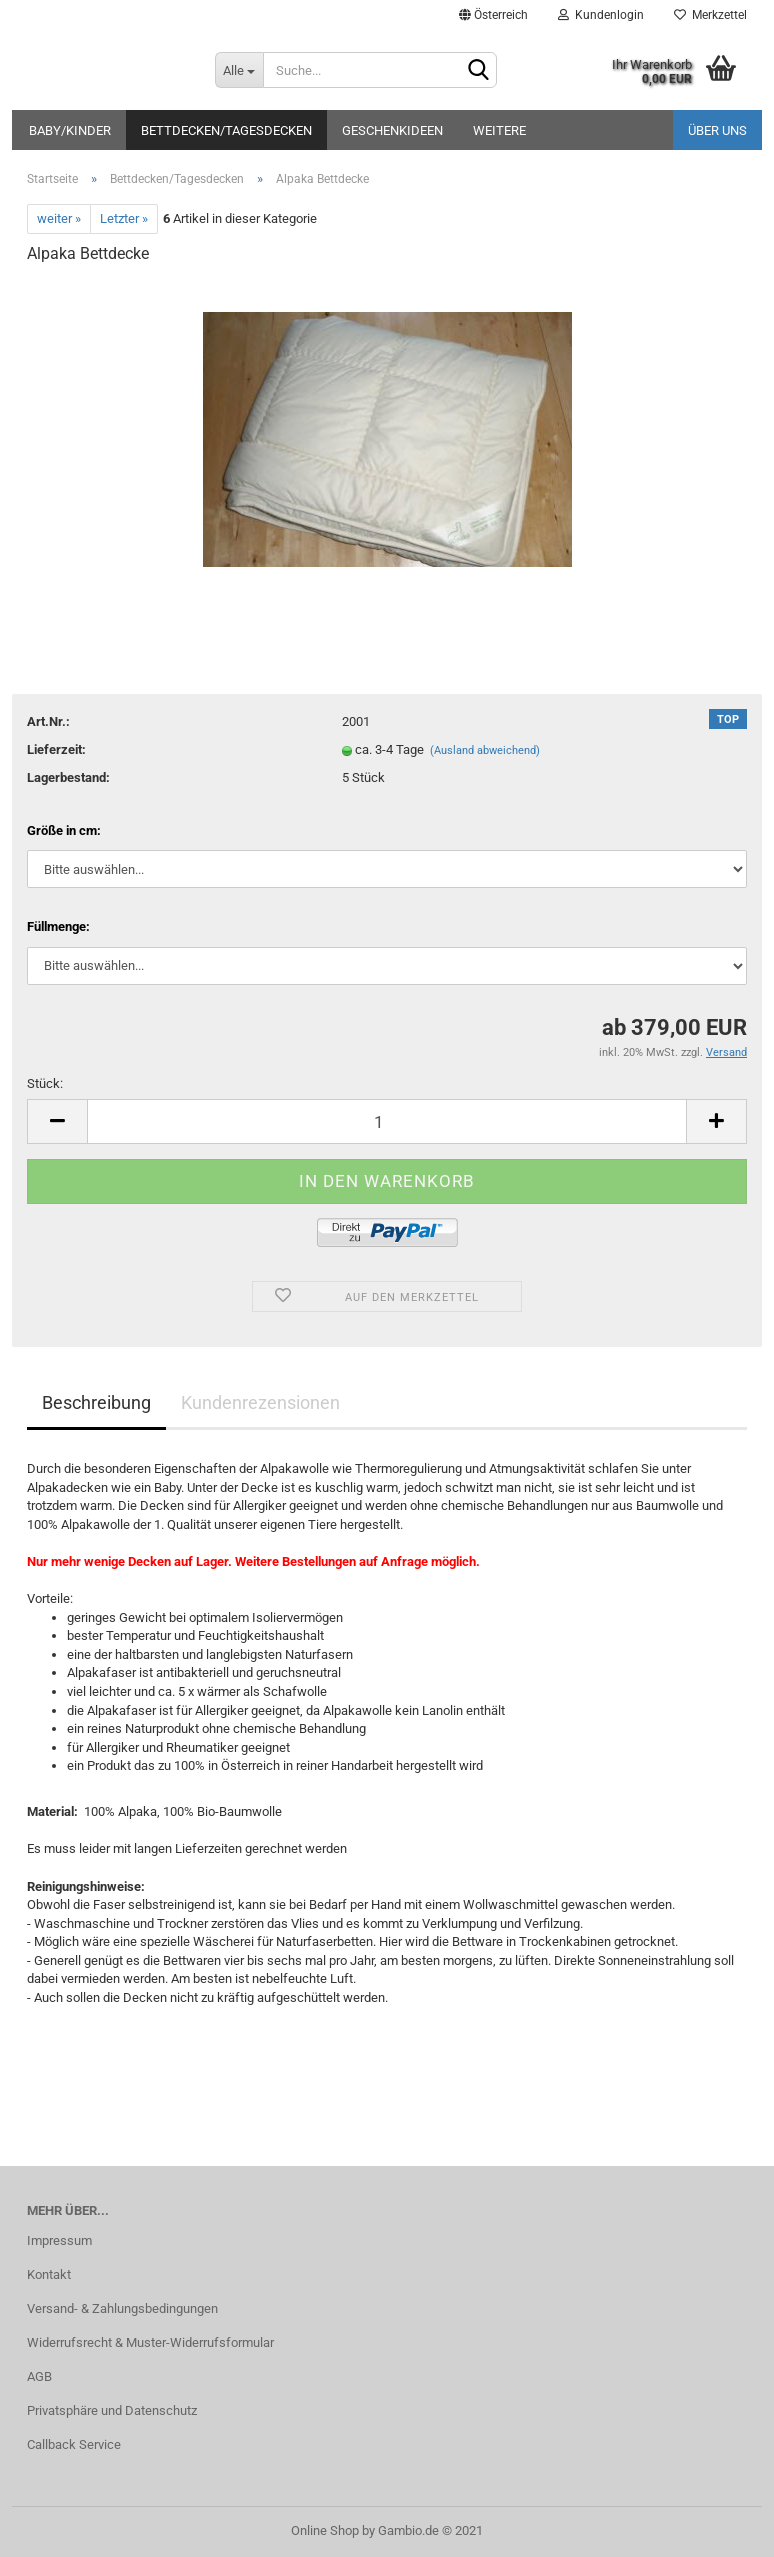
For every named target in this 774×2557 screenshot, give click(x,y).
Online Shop (325, 2530)
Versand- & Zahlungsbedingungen (122, 2308)
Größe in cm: (64, 830)
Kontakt (49, 2274)
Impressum (59, 2240)
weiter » (59, 218)
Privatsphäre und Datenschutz (112, 2410)
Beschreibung (96, 1402)
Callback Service (74, 2444)
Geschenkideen (392, 130)
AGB (39, 2376)
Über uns (717, 130)
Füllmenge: (58, 926)
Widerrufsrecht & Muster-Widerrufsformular (150, 2342)
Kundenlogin (601, 15)
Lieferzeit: (56, 749)
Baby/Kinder (70, 130)
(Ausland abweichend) (485, 750)
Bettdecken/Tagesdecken (226, 130)
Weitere (499, 130)
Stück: (45, 1083)
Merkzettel (710, 15)
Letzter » (124, 218)
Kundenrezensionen (260, 1402)
